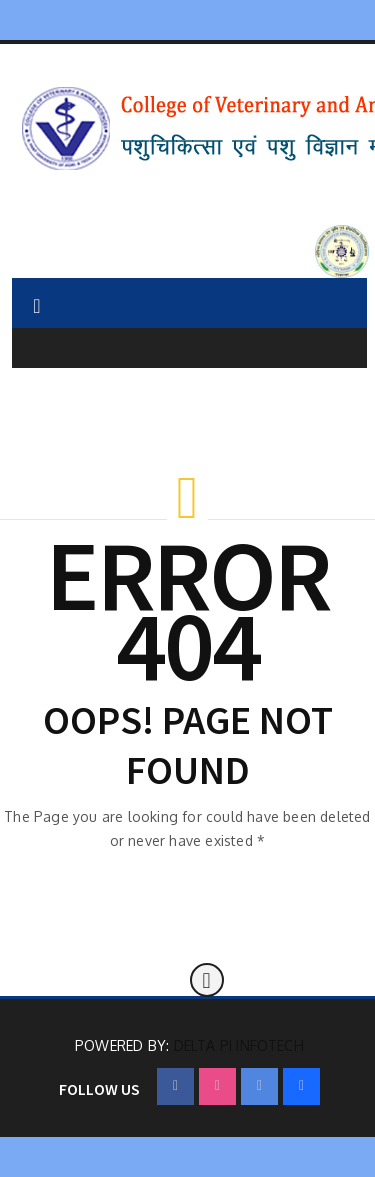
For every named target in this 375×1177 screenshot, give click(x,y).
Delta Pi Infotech (239, 1045)
